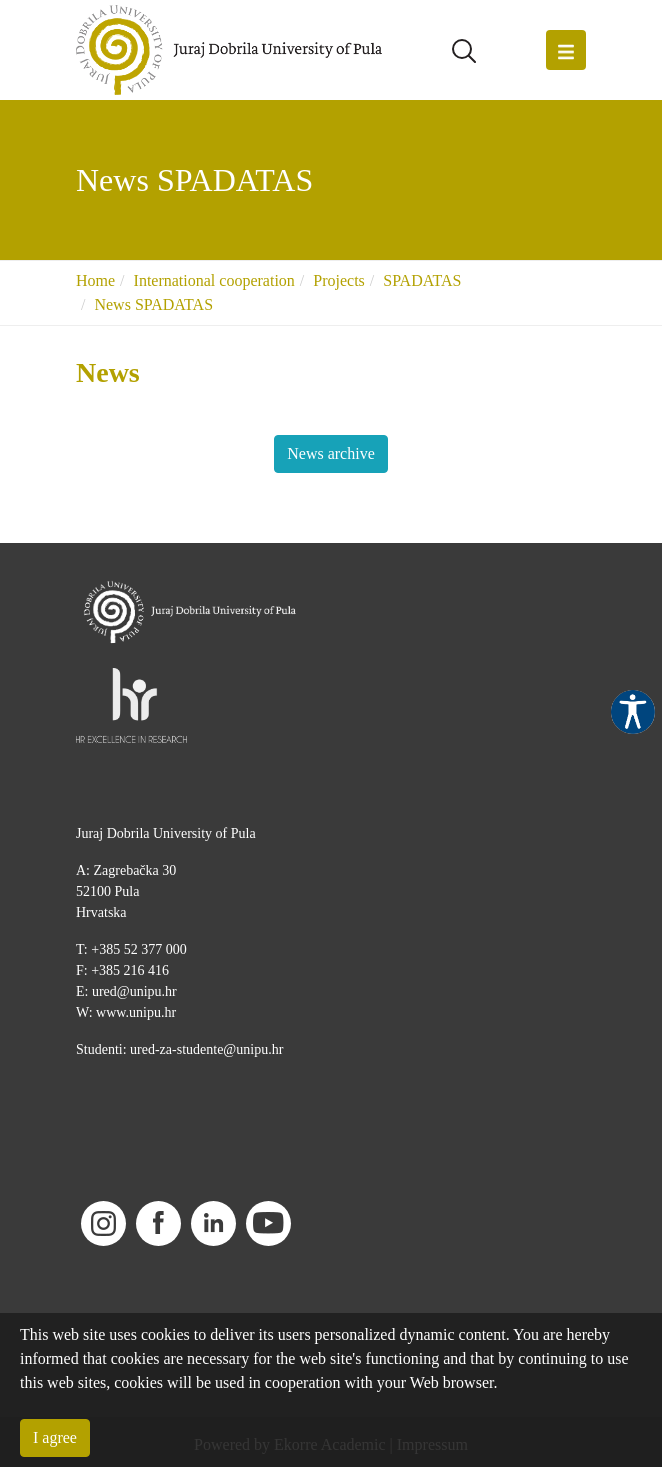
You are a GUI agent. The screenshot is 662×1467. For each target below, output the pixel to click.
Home (95, 280)
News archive (331, 453)
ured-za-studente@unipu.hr (206, 1049)
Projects (339, 280)
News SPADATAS (153, 304)
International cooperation (214, 280)
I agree (55, 1437)
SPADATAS (422, 280)
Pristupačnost (633, 712)
